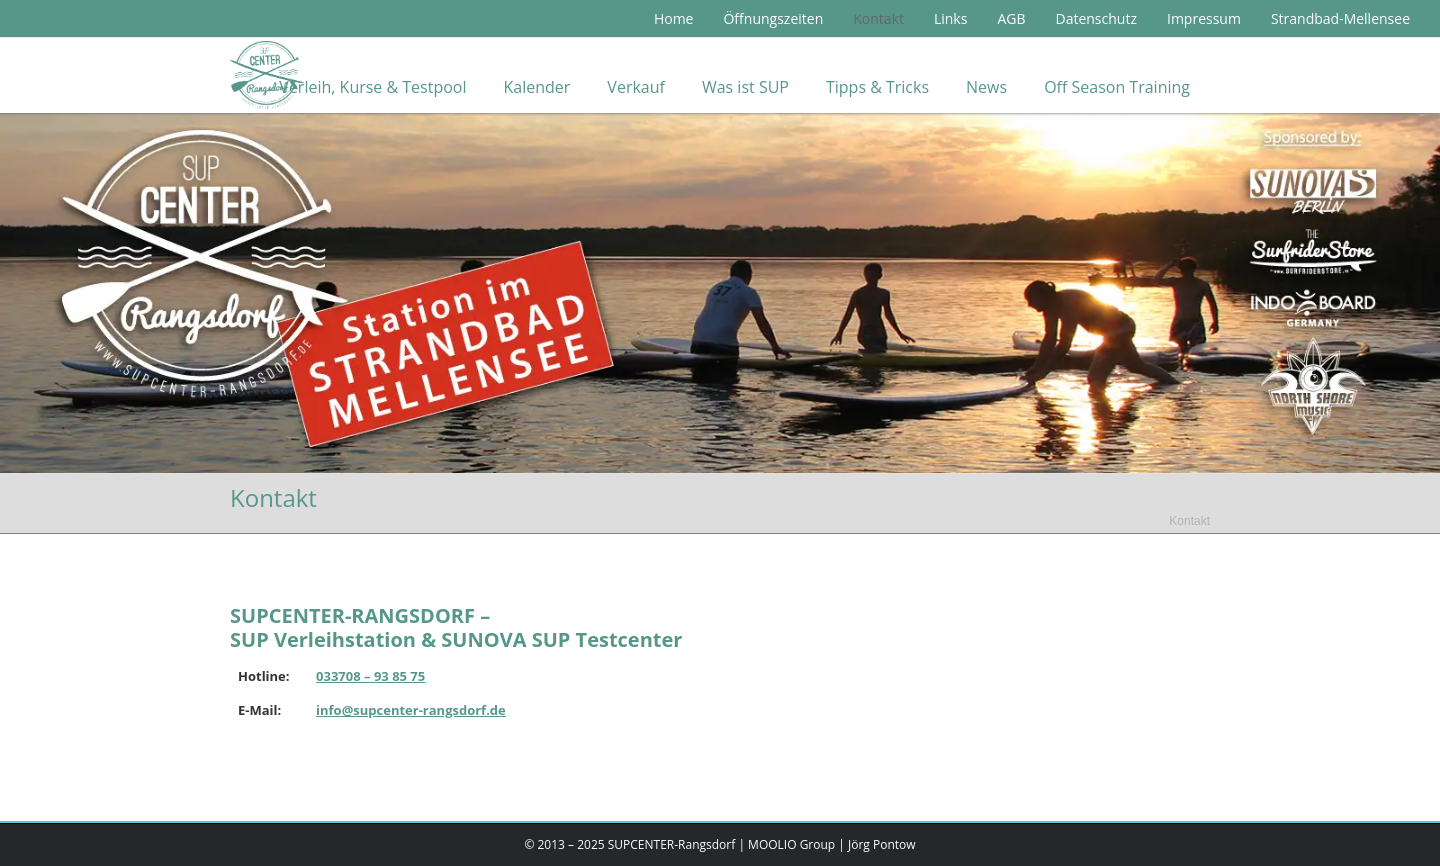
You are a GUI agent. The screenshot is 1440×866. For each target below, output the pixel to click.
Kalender (537, 87)
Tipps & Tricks (877, 87)
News (986, 87)
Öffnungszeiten (773, 18)
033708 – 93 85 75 (370, 676)
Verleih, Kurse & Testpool (372, 87)
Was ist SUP (745, 87)
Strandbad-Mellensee (1340, 18)
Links (950, 18)
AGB (1011, 18)
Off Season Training (1117, 87)
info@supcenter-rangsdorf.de (411, 710)
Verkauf (636, 87)
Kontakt (878, 18)
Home (674, 18)
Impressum (1204, 18)
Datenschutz (1095, 18)
